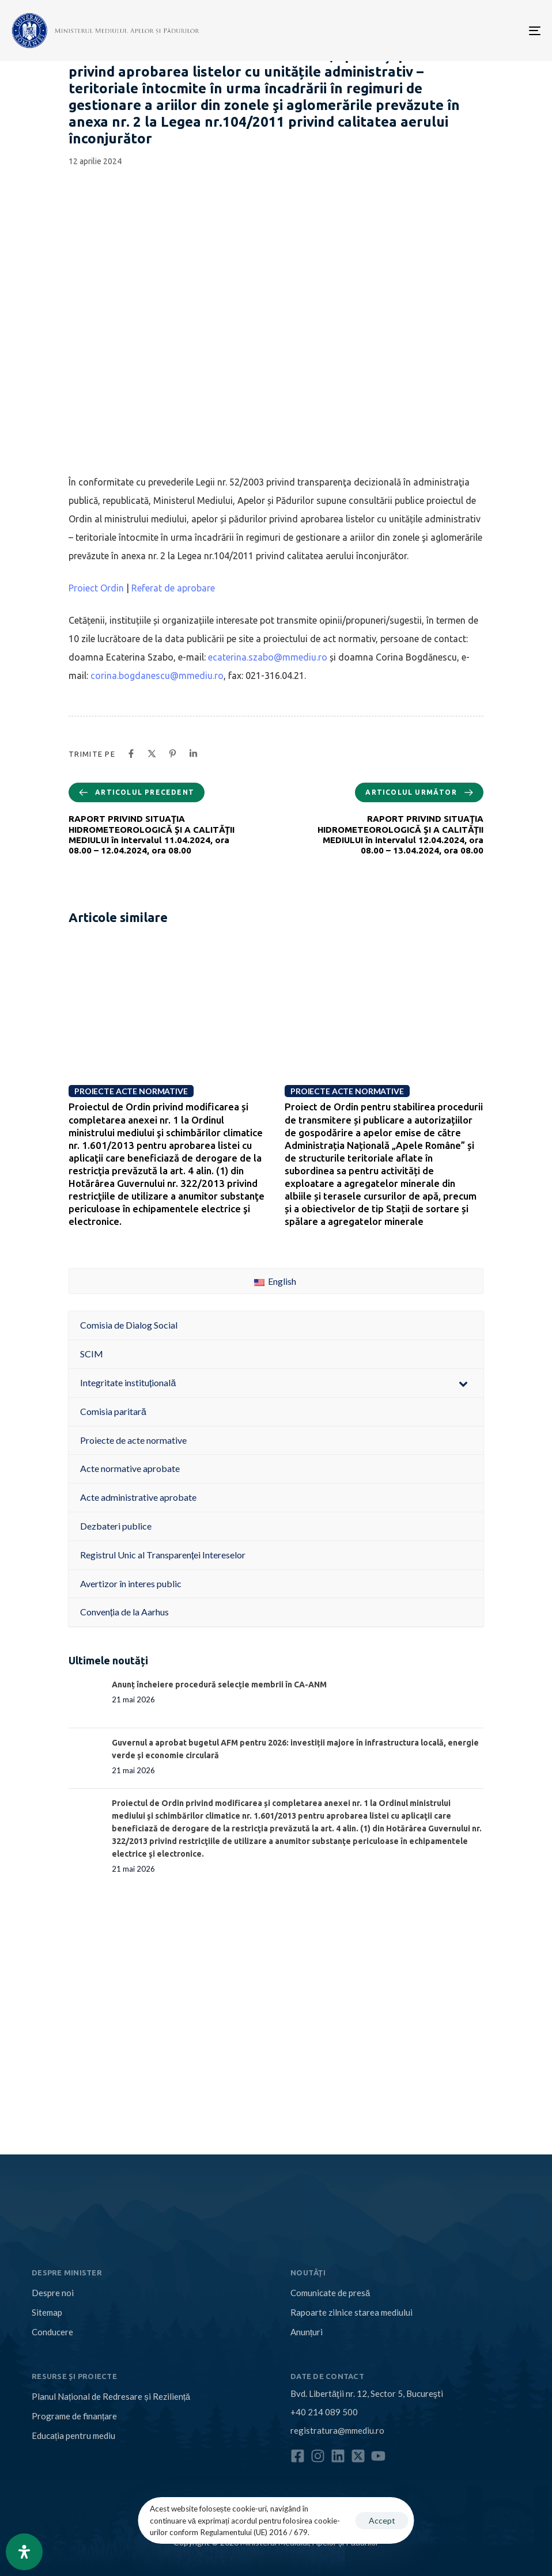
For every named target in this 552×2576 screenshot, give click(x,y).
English (275, 1281)
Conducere (52, 2332)
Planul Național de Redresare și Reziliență (111, 2396)
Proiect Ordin (96, 588)
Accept (382, 2520)
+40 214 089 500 (324, 2412)
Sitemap (47, 2312)
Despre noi (53, 2292)
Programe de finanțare (74, 2416)
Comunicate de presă (330, 2292)
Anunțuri (306, 2332)
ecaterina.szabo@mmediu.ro (267, 657)
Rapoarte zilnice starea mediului (351, 2312)
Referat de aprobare (173, 588)
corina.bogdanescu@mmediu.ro (157, 675)
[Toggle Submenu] (463, 1383)
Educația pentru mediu (73, 2435)
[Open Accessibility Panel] (24, 2551)
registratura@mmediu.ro (337, 2430)
